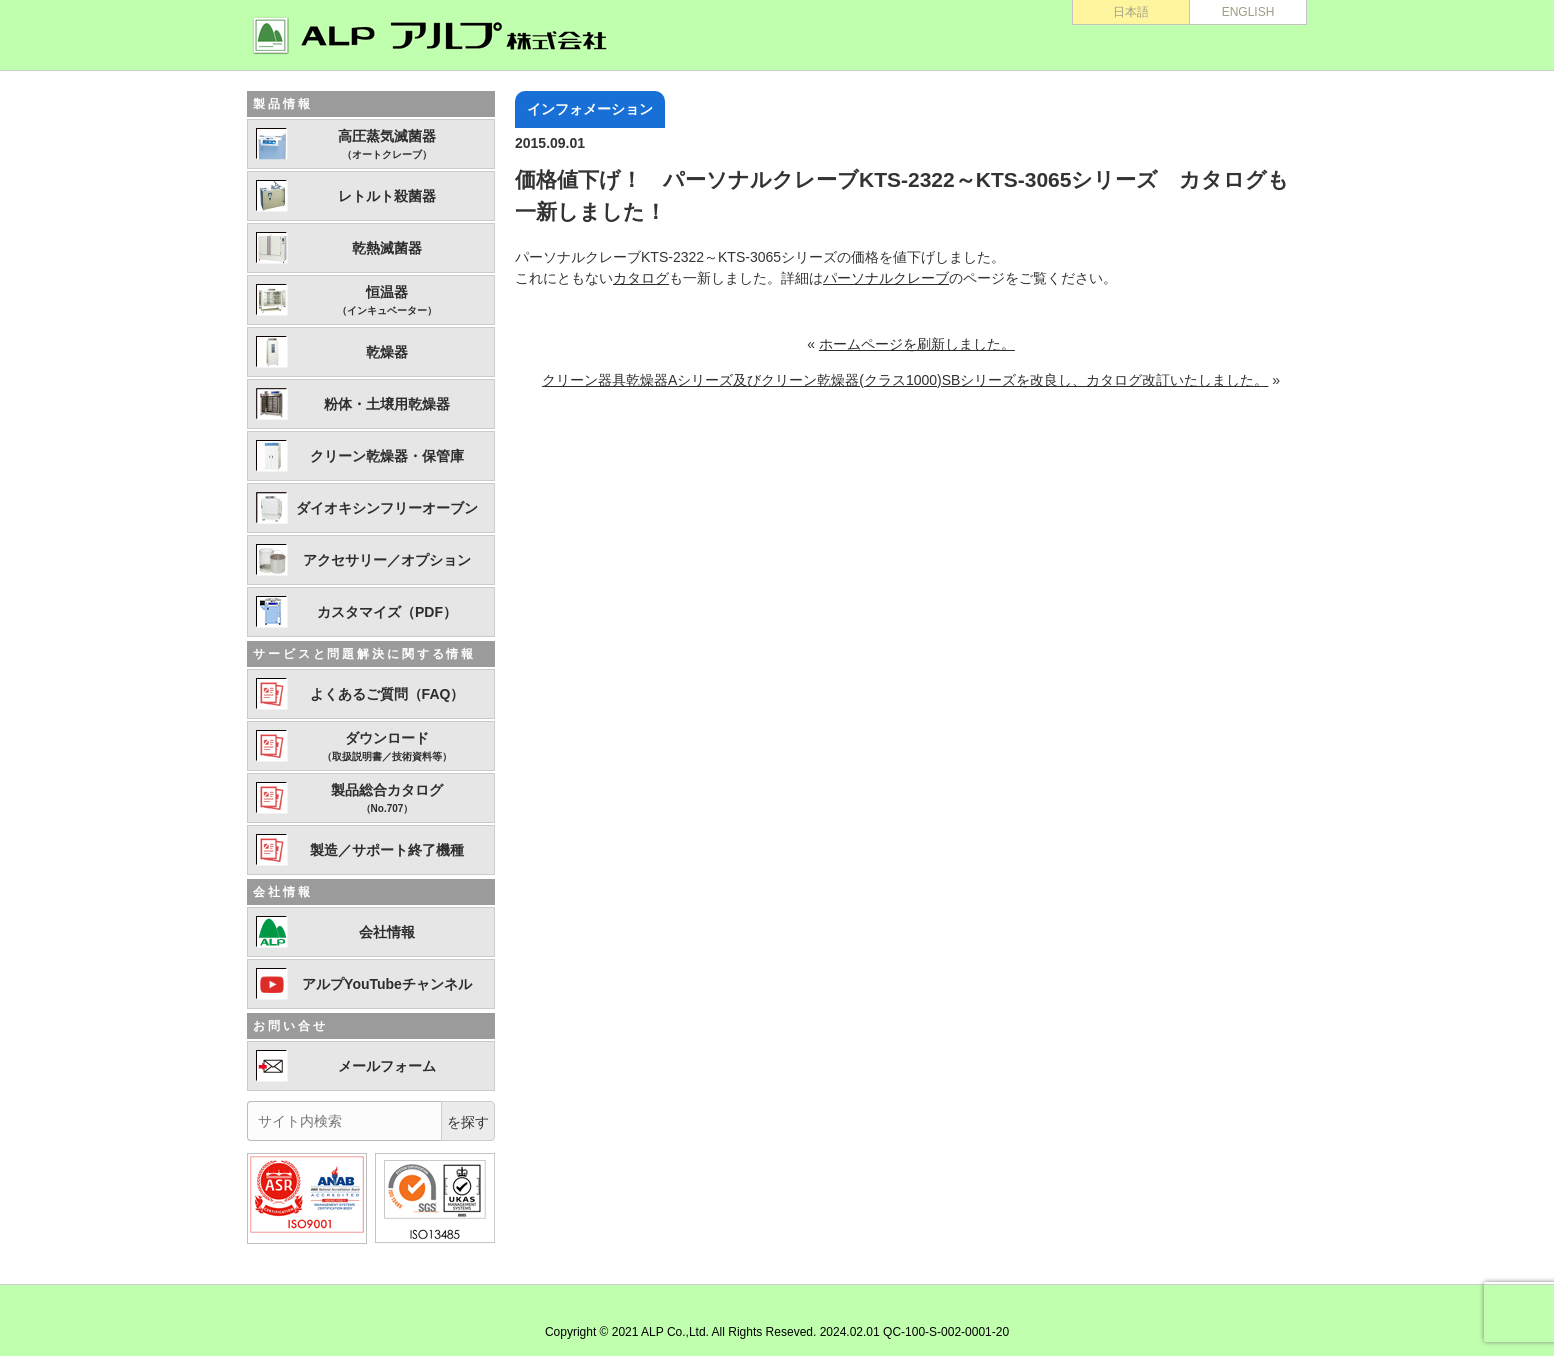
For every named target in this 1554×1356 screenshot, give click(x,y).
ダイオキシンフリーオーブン (387, 508)
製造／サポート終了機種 (387, 850)
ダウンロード (387, 747)
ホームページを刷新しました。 (917, 344)
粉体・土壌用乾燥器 (387, 404)
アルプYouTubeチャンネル (387, 984)
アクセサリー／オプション (387, 560)
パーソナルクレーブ (886, 278)
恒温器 (387, 301)
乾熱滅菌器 (387, 248)
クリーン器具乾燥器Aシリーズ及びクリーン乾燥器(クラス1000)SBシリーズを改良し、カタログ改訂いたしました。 (905, 380)
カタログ (641, 278)
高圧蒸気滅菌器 (387, 145)
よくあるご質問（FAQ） (387, 694)
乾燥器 (387, 352)
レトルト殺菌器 (387, 196)
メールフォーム (387, 1066)
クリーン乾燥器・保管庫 (387, 456)
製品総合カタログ (387, 799)
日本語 (1131, 12)
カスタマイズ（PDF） (387, 612)
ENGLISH (1248, 12)
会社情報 (387, 932)
